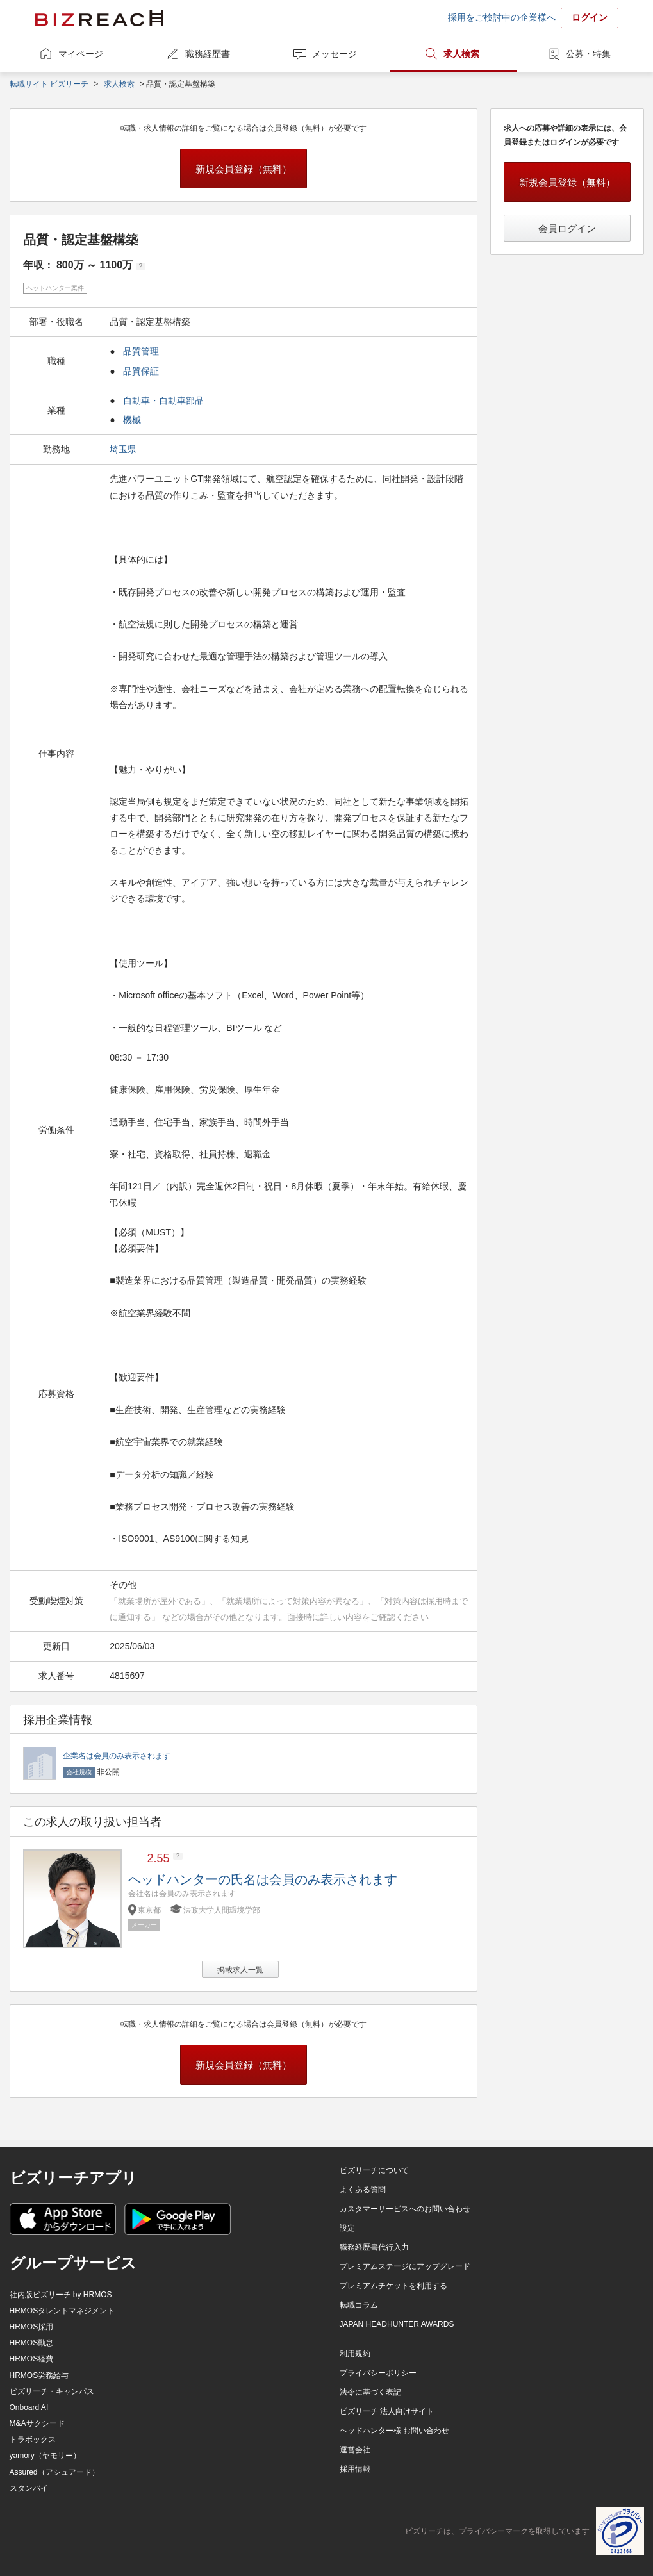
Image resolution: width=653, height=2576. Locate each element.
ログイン (590, 17)
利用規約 (355, 2353)
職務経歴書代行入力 (374, 2247)
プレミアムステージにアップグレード (405, 2266)
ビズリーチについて (374, 2170)
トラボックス (33, 2439)
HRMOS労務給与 (39, 2375)
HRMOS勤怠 (32, 2342)
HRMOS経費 (32, 2358)
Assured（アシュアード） (54, 2472)
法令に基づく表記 (370, 2392)
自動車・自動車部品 (163, 400)
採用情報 (355, 2469)
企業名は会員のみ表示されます (116, 1755)
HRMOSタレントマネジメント (62, 2310)
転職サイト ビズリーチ (49, 83)
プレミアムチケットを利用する (393, 2285)
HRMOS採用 (32, 2326)
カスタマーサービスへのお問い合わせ (405, 2208)
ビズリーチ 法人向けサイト (387, 2411)
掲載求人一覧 (240, 1969)
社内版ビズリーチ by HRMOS (61, 2294)
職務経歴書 (207, 54)
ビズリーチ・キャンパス (52, 2391)
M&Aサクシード (37, 2423)
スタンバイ (29, 2488)
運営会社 (355, 2449)
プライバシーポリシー (378, 2372)
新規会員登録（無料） (243, 168)
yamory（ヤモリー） (45, 2455)
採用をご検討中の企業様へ (502, 17)
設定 (347, 2228)
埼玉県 (124, 449)
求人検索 (461, 54)
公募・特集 (588, 54)
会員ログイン (567, 228)
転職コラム (359, 2304)
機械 (132, 420)
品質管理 (141, 351)
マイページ (80, 54)
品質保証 (141, 371)
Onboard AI (29, 2407)
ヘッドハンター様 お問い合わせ (394, 2430)
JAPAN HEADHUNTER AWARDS (397, 2324)
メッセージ (334, 54)
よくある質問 (363, 2189)
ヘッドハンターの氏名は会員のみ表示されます (262, 1879)
